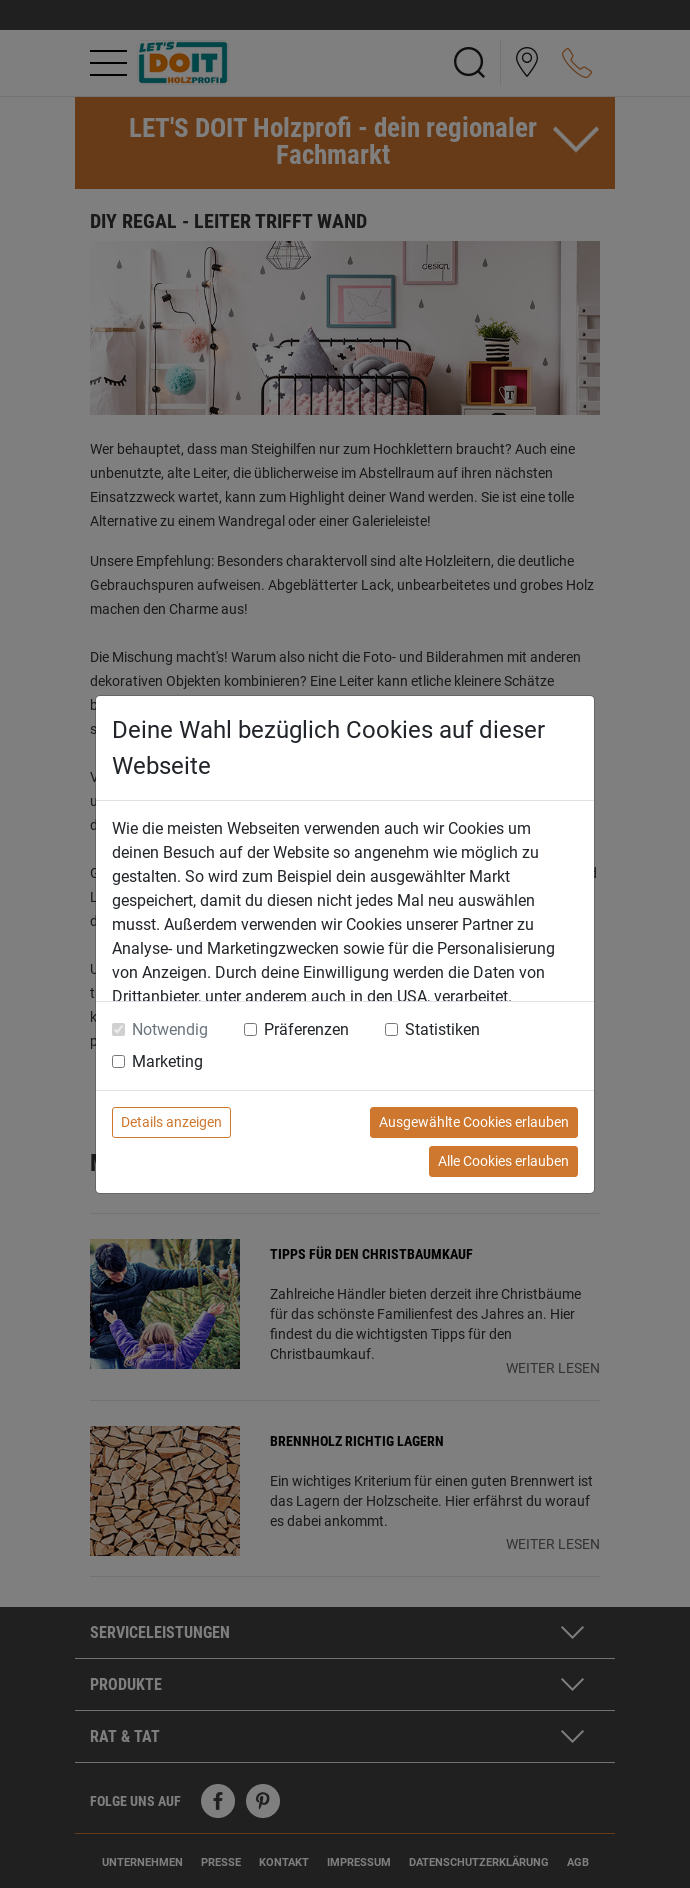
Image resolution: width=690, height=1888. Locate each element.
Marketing (167, 1061)
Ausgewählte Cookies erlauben (474, 1122)
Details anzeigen (171, 1122)
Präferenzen (306, 1029)
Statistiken (442, 1029)
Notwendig (170, 1029)
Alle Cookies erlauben (503, 1161)
